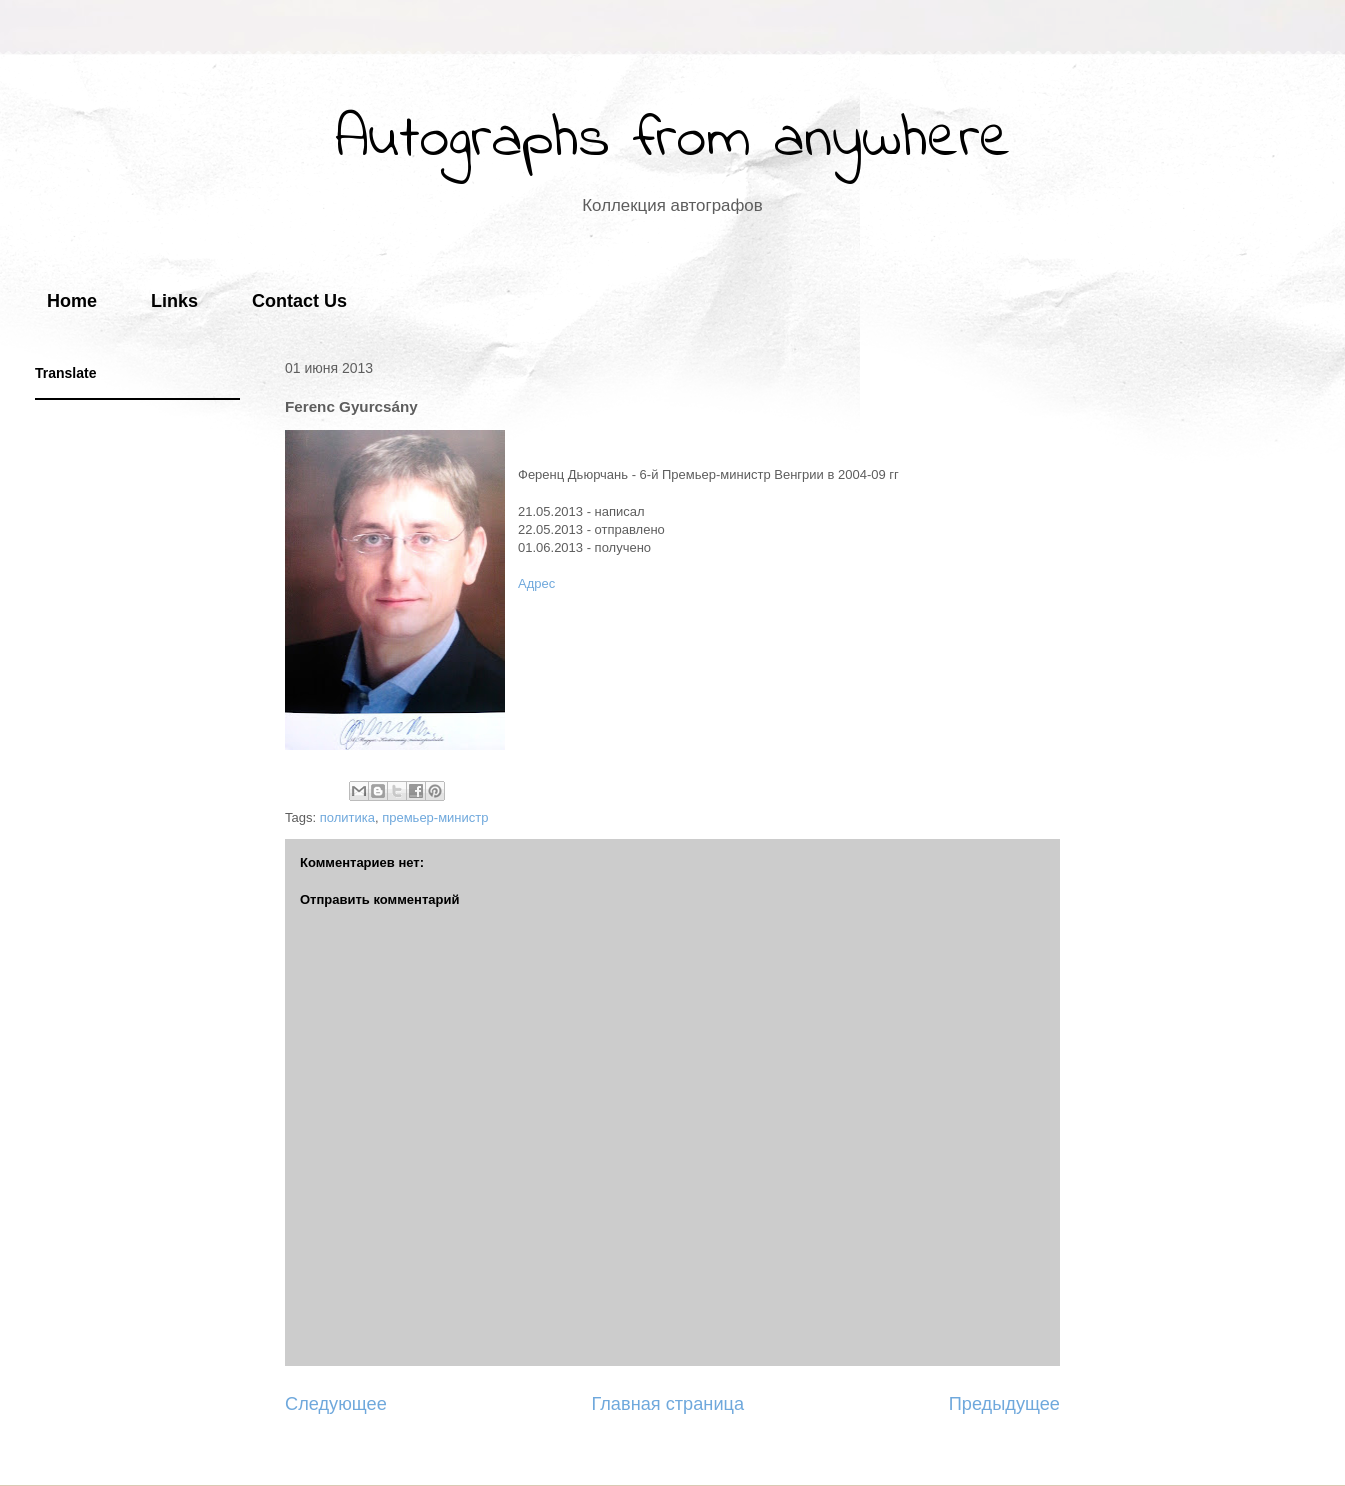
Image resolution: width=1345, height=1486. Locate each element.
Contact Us (299, 301)
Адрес (536, 583)
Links (174, 301)
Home (72, 301)
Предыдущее (1004, 1404)
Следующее (336, 1404)
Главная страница (667, 1404)
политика (347, 817)
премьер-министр (435, 817)
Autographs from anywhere (673, 140)
